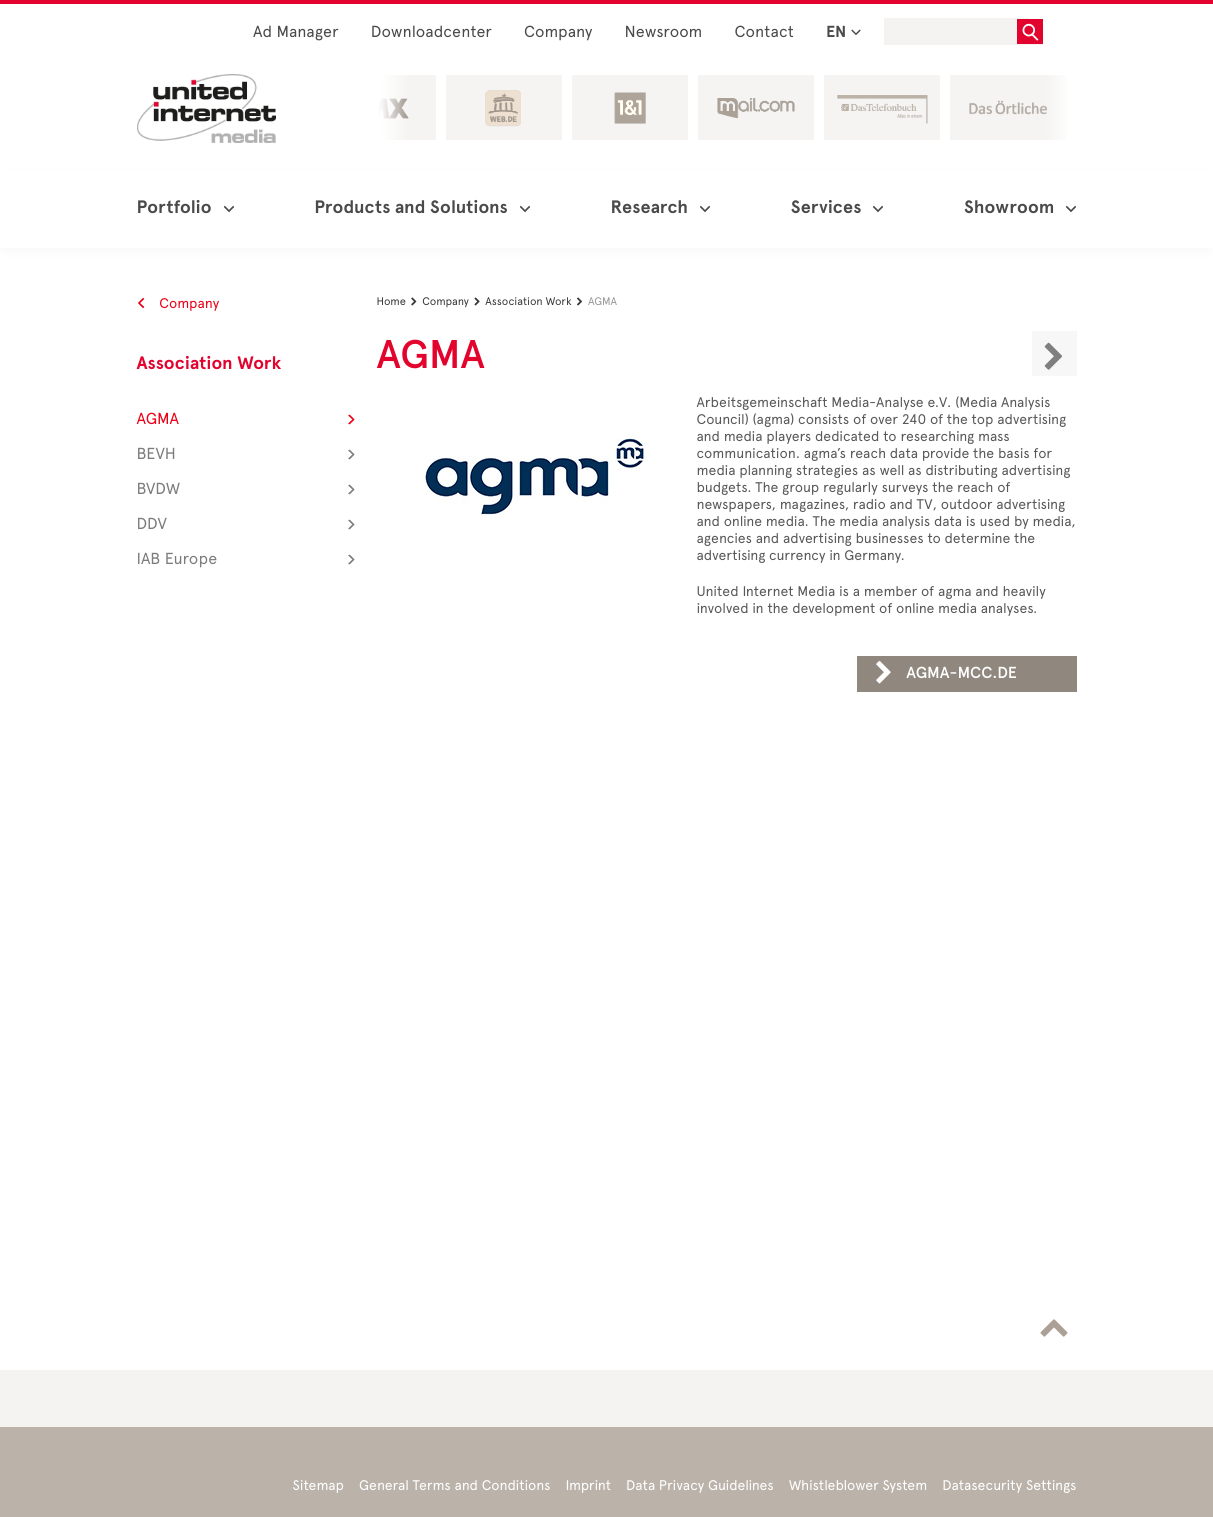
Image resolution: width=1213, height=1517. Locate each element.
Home (400, 301)
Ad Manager (296, 32)
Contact (764, 32)
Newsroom (664, 32)
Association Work (209, 364)
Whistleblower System (858, 1485)
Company (558, 32)
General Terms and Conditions (455, 1485)
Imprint (589, 1485)
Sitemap (318, 1485)
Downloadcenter (431, 32)
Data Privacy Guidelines (700, 1485)
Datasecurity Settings (1009, 1485)
